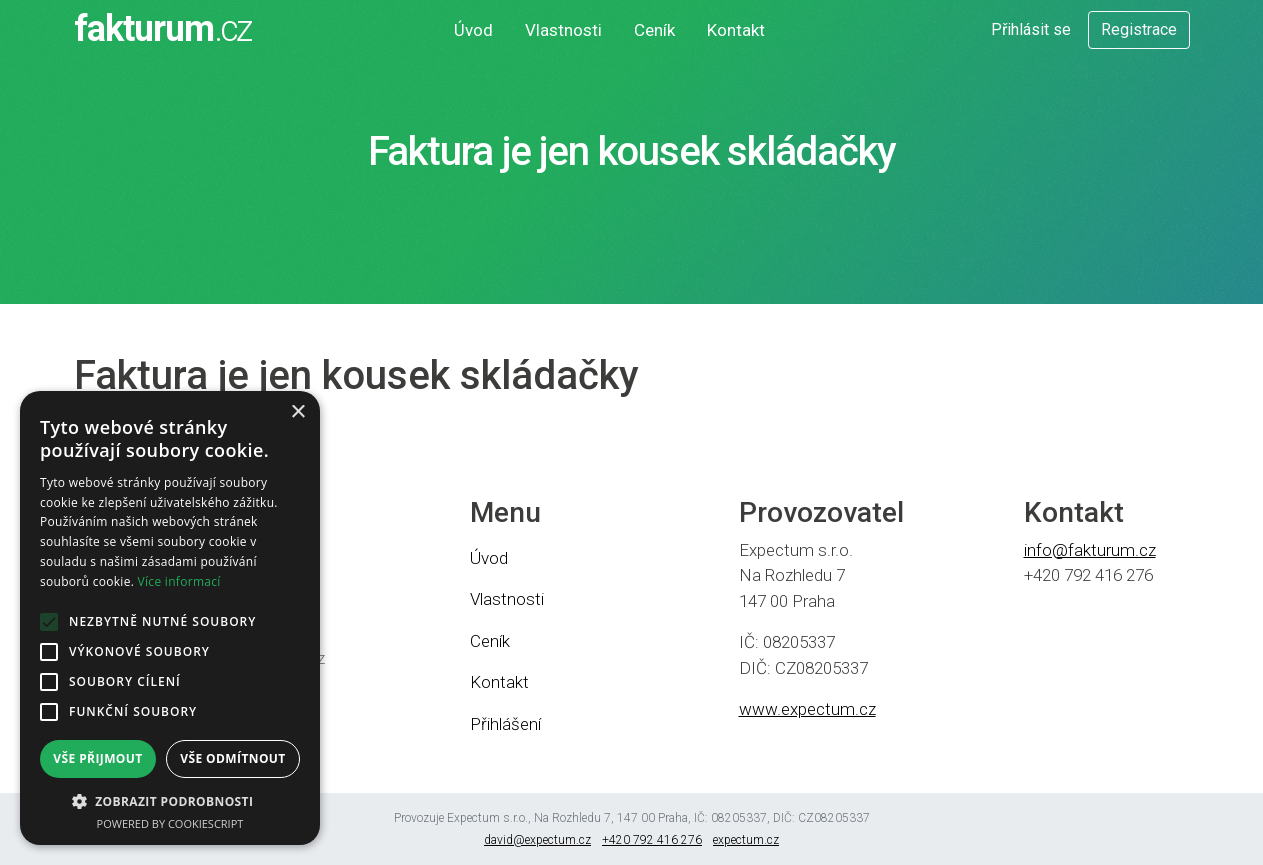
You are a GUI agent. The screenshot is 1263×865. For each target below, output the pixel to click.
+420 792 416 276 (652, 840)
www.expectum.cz (807, 709)
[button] (170, 801)
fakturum (162, 29)
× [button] (297, 412)
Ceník (654, 30)
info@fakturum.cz (1090, 550)
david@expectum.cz (537, 840)
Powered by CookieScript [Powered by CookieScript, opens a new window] (170, 823)
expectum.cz (746, 840)
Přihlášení (505, 724)
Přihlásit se (1031, 29)
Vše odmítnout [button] (232, 758)
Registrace (1139, 29)
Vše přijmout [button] (97, 758)
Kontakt (736, 30)
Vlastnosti (563, 30)
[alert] (170, 618)
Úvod (473, 30)
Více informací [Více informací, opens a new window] (179, 581)
